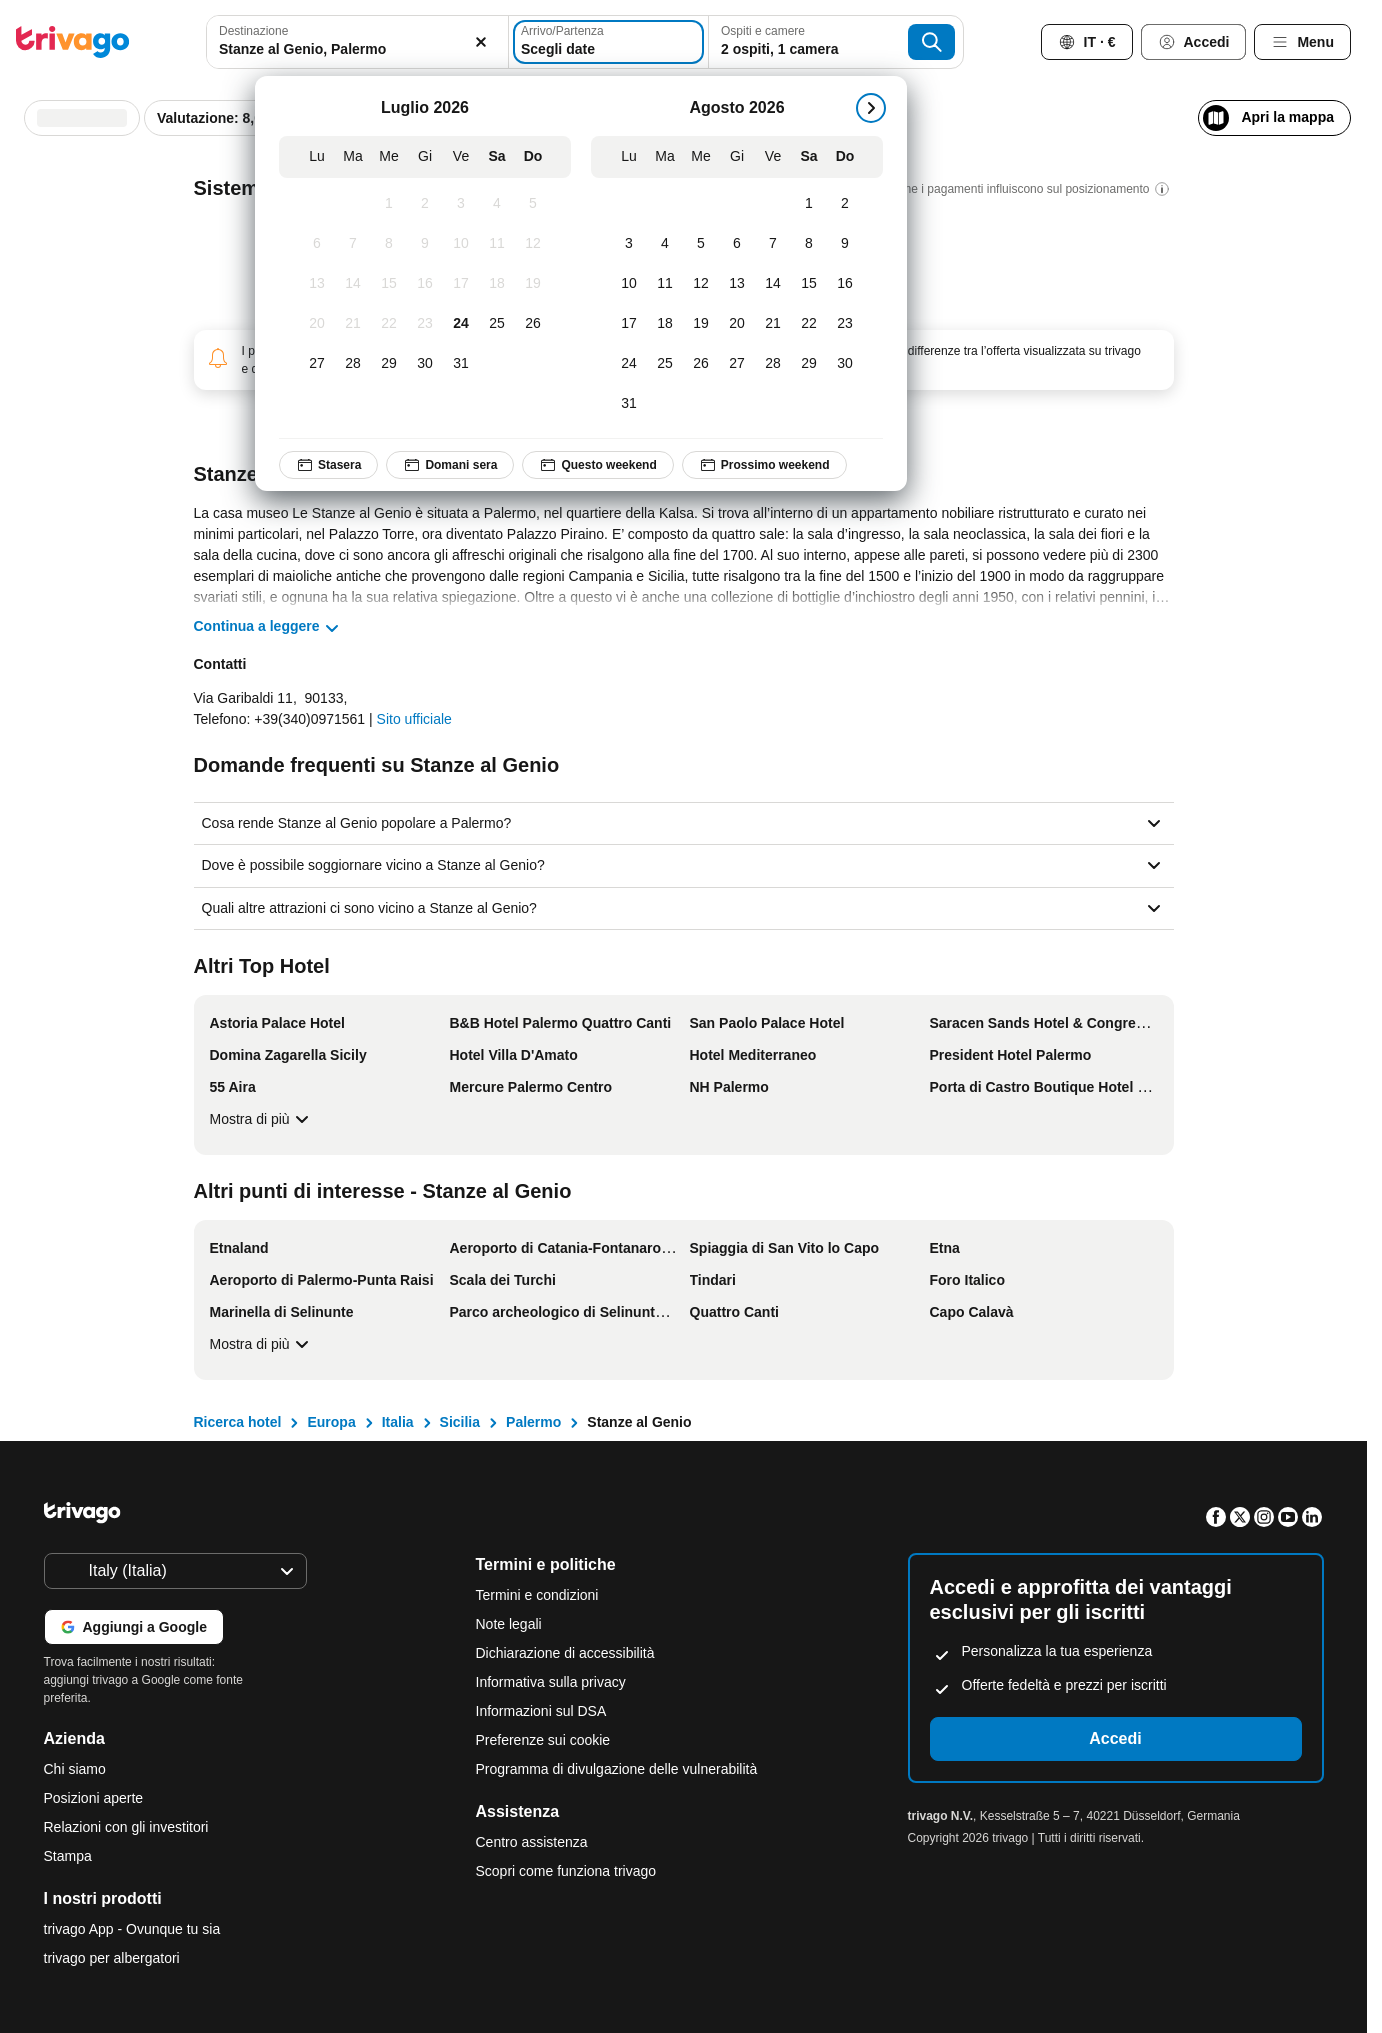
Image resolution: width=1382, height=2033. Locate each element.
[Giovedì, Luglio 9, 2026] (425, 244)
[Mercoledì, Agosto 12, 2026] (701, 284)
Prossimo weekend (764, 465)
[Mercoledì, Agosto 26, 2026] (701, 364)
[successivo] (871, 108)
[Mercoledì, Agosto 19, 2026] (701, 324)
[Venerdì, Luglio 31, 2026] (461, 364)
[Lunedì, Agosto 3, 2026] (629, 244)
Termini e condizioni (537, 1595)
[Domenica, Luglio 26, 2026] (533, 324)
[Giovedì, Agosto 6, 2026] (737, 244)
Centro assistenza (532, 1842)
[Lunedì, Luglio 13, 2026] (317, 284)
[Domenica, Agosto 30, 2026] (845, 364)
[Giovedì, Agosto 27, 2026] (737, 364)
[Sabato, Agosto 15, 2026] (809, 284)
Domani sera (451, 465)
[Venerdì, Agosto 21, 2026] (773, 324)
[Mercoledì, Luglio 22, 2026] (389, 324)
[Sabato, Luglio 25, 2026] (497, 324)
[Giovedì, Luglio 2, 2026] (425, 204)
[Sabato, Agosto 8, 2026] (809, 244)
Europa (331, 1422)
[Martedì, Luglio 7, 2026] (353, 244)
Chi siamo (75, 1769)
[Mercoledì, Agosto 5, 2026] (701, 244)
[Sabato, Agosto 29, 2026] (809, 364)
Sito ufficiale (414, 719)
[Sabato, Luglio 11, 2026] (497, 244)
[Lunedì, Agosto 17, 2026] (629, 324)
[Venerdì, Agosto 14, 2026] (773, 284)
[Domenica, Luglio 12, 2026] (533, 244)
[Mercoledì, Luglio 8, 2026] (389, 244)
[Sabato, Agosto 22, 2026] (809, 324)
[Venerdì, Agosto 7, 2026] (773, 244)
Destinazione (253, 31)
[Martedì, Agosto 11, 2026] (665, 284)
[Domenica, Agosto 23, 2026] (845, 324)
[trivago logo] (73, 42)
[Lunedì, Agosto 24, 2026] (629, 364)
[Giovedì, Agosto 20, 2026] (737, 324)
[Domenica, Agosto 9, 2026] (845, 244)
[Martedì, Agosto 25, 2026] (665, 364)
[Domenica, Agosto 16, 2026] (845, 284)
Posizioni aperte (94, 1798)
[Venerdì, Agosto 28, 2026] (773, 364)
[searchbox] (357, 49)
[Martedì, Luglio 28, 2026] (353, 364)
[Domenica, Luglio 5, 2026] (533, 204)
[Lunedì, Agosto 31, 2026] (629, 404)
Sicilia (460, 1422)
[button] (357, 42)
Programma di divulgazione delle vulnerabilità (617, 1769)
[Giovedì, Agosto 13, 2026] (737, 284)
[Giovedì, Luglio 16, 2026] (425, 284)
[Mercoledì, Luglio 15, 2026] (389, 284)
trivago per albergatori (112, 1958)
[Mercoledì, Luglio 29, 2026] (389, 364)
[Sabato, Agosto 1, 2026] (809, 204)
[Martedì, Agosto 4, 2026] (665, 244)
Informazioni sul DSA (541, 1711)
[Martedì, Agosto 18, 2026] (665, 324)
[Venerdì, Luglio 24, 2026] (461, 324)
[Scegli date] (608, 42)
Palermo (533, 1422)
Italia (398, 1422)
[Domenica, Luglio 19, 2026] (533, 284)
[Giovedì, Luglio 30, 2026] (425, 364)
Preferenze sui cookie (545, 1740)
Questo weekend (598, 465)
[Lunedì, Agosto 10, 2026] (629, 284)
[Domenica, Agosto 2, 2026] (845, 204)
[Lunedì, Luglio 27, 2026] (317, 364)
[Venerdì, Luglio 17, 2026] (461, 284)
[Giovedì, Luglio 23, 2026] (425, 324)
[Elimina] (482, 42)
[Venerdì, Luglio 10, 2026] (461, 244)
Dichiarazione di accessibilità (565, 1653)
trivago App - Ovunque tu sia (132, 1929)
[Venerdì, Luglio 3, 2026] (461, 204)
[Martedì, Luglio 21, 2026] (353, 324)
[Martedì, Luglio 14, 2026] (353, 284)
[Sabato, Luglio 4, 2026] (497, 204)
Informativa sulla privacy (551, 1682)
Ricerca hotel (238, 1422)
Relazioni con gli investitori (126, 1827)
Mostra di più (262, 1119)
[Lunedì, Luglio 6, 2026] (317, 244)
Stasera (328, 465)
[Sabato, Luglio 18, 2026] (497, 284)
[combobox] (357, 42)
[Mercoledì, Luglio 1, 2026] (389, 204)
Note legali (509, 1624)
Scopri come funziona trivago (566, 1871)
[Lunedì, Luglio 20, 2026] (317, 324)
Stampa (68, 1856)
